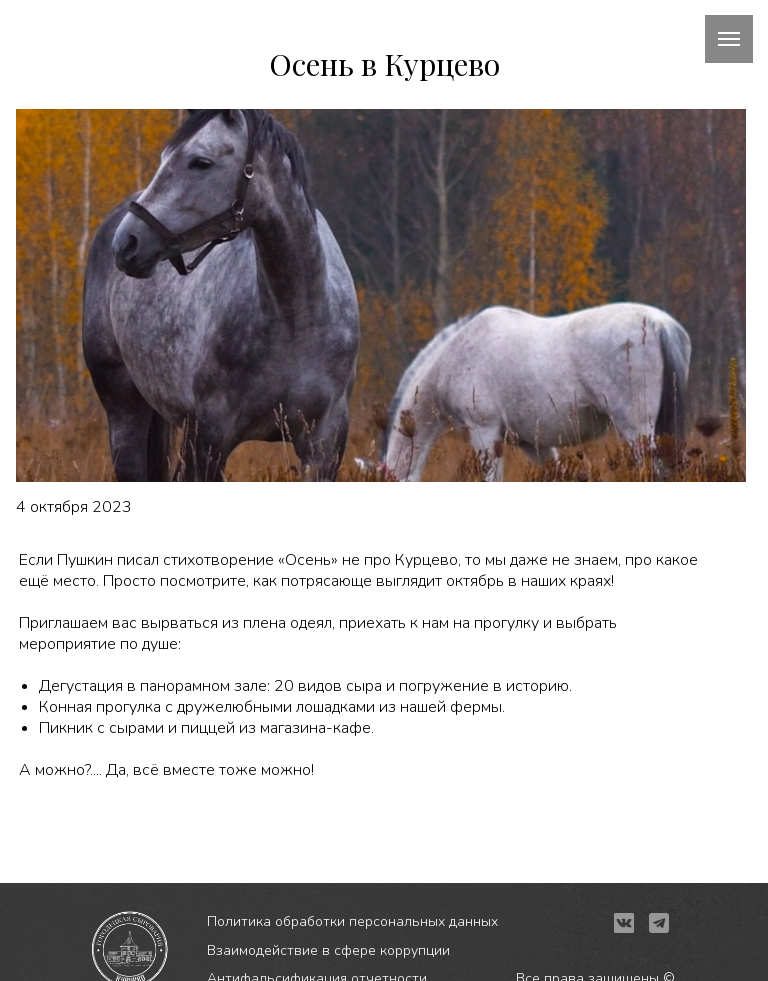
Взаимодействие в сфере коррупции (328, 950)
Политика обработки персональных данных (352, 921)
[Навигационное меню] (729, 39)
